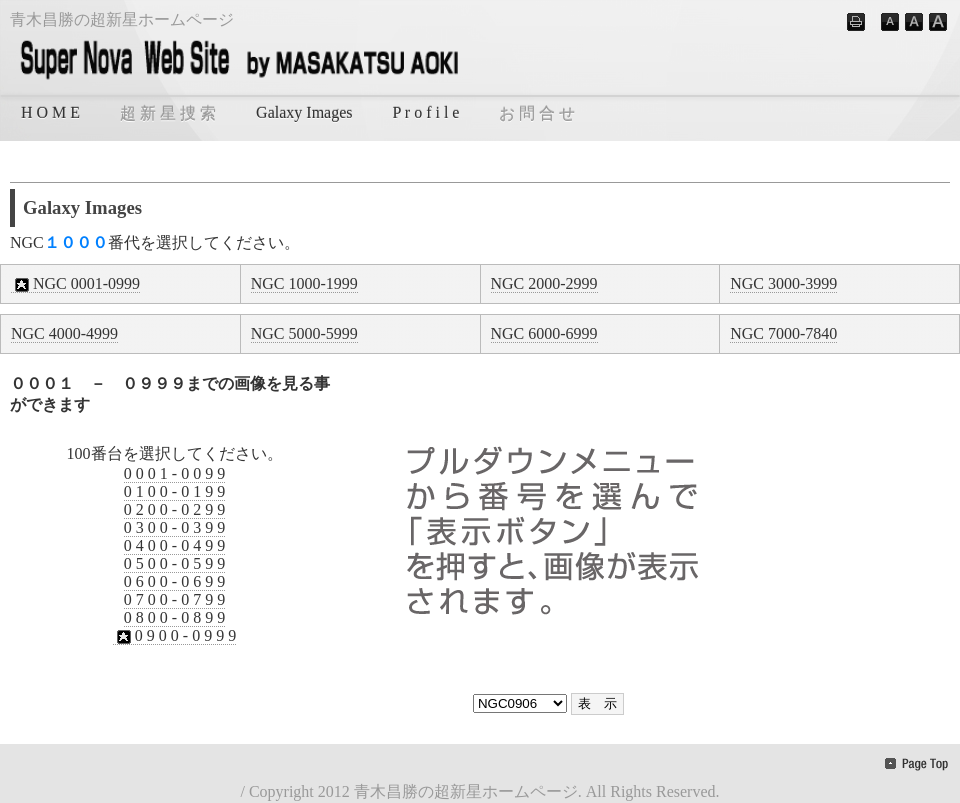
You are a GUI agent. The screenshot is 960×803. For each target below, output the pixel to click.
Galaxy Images (304, 112)
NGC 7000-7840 (783, 333)
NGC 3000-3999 (783, 283)
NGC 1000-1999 (304, 283)
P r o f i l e (426, 112)
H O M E (50, 112)
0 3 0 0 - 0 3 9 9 (174, 527)
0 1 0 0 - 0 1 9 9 (174, 491)
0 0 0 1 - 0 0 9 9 (174, 473)
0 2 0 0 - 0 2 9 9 (174, 509)
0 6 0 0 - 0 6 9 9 (174, 581)
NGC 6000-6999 (544, 333)
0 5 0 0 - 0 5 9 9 (174, 563)
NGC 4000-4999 (64, 333)
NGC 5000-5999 (304, 333)
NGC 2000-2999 (544, 283)
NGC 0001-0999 (75, 284)
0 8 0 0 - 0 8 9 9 (174, 617)
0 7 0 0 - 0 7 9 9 (174, 599)
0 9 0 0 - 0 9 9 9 (174, 636)
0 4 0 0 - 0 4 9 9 (174, 545)
